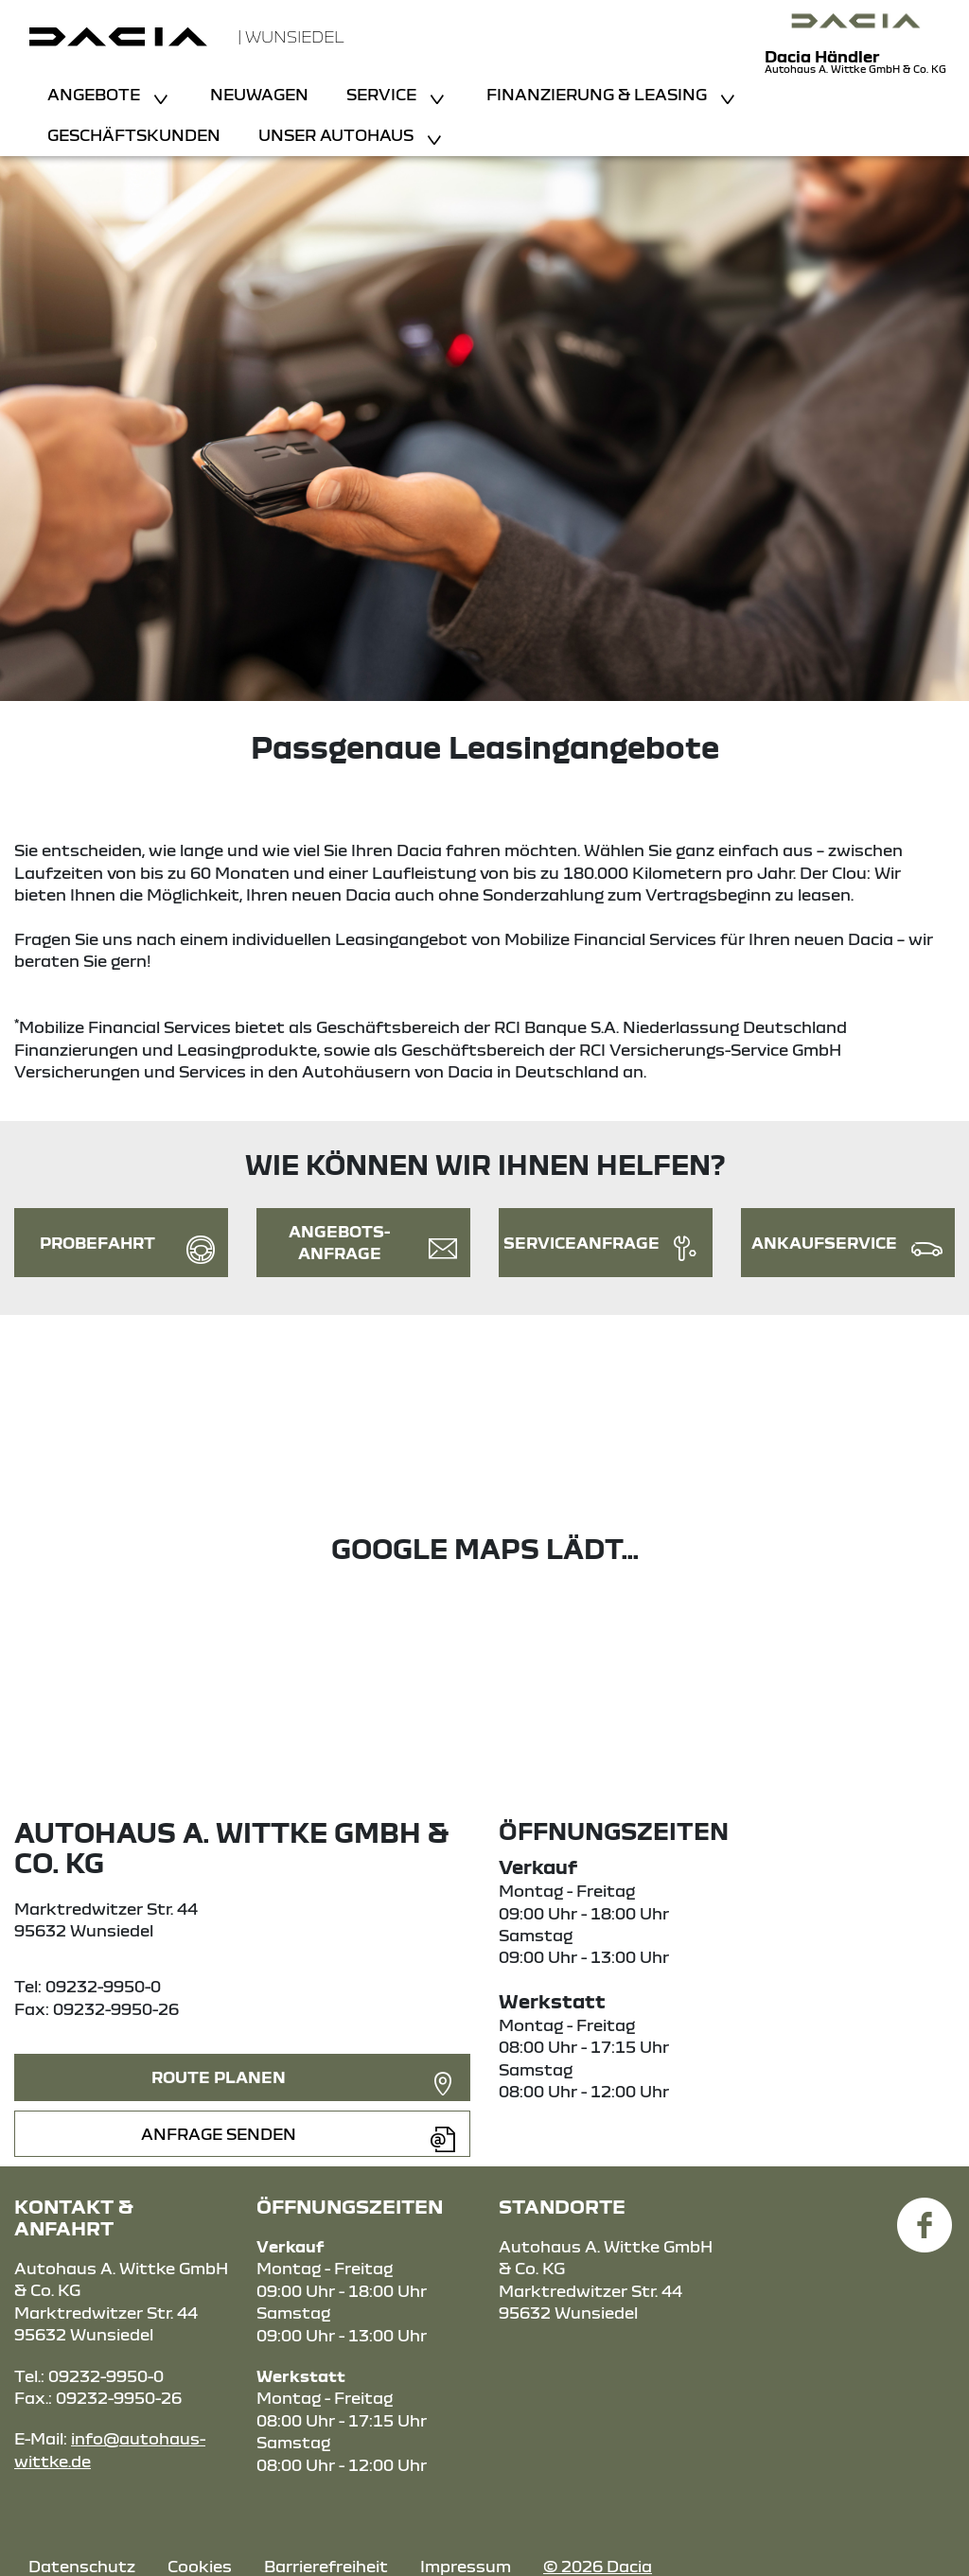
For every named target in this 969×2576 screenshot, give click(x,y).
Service (383, 94)
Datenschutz (81, 2566)
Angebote (95, 94)
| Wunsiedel (291, 36)
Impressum (465, 2566)
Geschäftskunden (133, 135)
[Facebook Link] (924, 2214)
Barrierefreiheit (326, 2566)
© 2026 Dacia (597, 2566)
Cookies (199, 2566)
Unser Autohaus (337, 135)
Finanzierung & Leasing (598, 94)
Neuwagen (259, 94)
